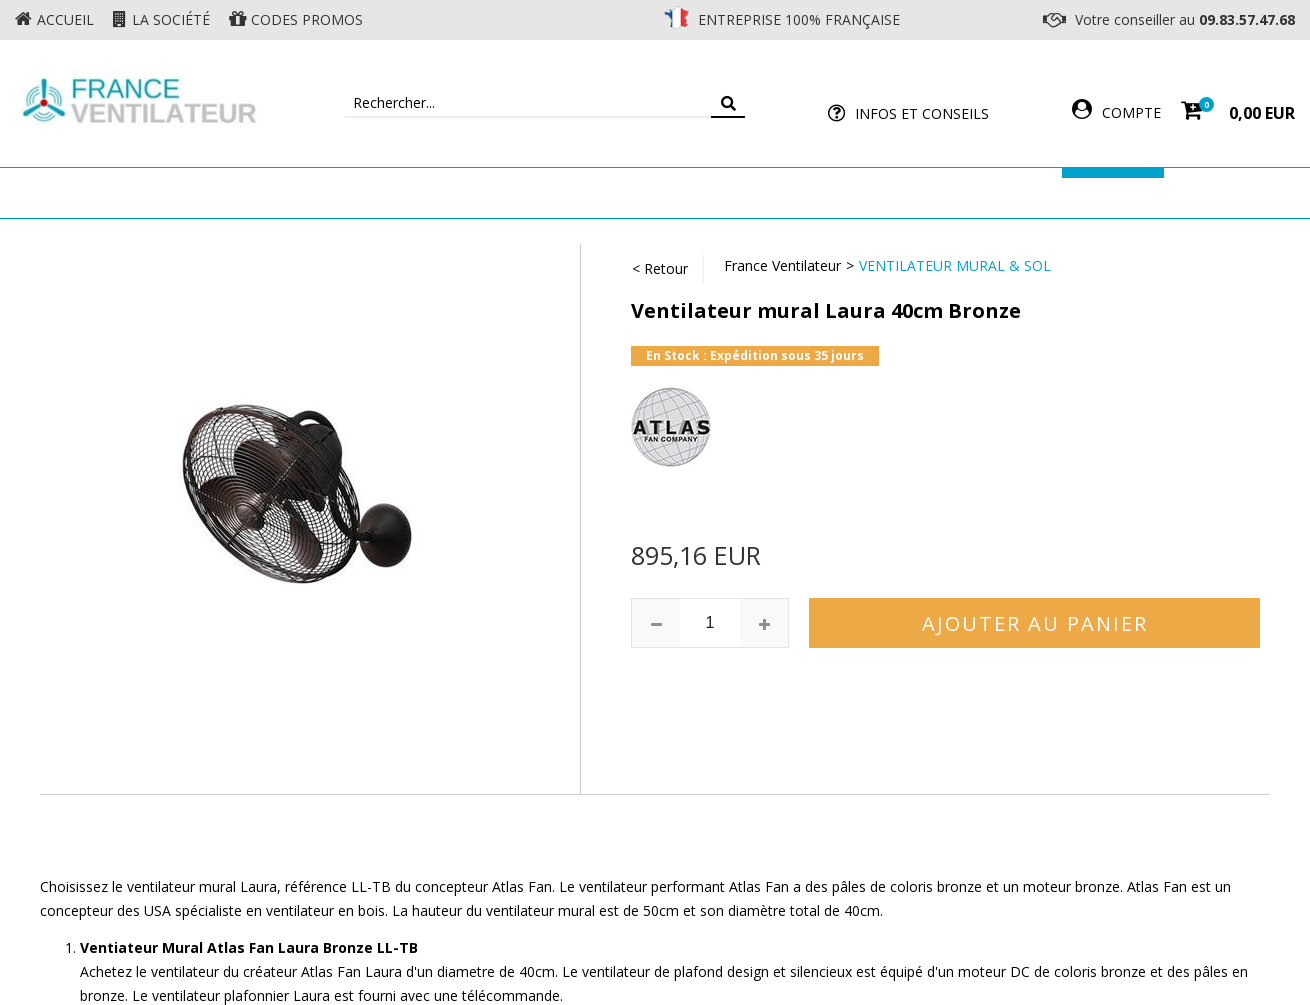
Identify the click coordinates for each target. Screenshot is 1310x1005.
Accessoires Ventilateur (952, 192)
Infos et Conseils (922, 113)
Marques (1113, 192)
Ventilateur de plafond (257, 192)
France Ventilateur (782, 265)
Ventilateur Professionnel (717, 192)
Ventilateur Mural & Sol (481, 192)
